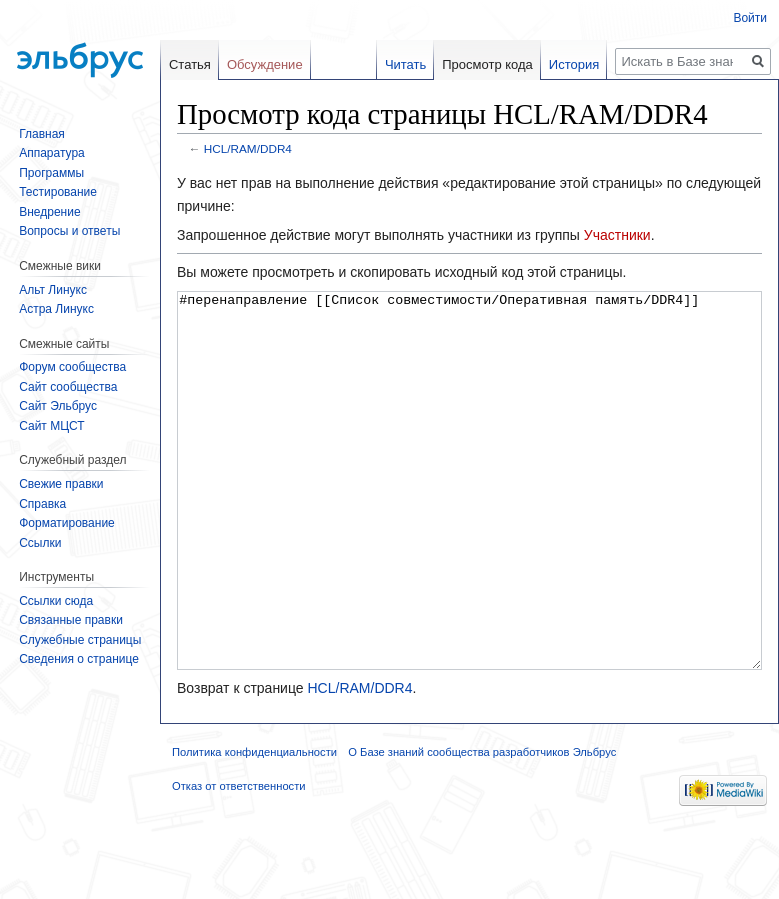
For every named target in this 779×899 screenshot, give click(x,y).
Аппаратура (52, 153)
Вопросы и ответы (69, 231)
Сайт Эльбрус (58, 406)
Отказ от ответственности (239, 861)
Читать (405, 64)
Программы (51, 173)
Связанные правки (71, 620)
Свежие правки (61, 484)
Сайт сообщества (68, 387)
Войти (750, 18)
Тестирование (58, 192)
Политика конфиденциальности (254, 827)
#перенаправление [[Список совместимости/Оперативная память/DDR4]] (469, 518)
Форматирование (67, 523)
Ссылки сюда (56, 601)
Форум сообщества (72, 367)
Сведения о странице (79, 659)
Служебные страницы (80, 640)
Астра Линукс (56, 309)
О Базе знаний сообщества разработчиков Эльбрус (482, 827)
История (574, 64)
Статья (190, 64)
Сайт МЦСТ (51, 426)
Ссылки (40, 543)
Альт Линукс (53, 290)
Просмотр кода (487, 64)
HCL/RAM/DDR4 (248, 148)
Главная (42, 134)
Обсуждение (265, 64)
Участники (617, 235)
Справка (42, 504)
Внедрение (49, 212)
